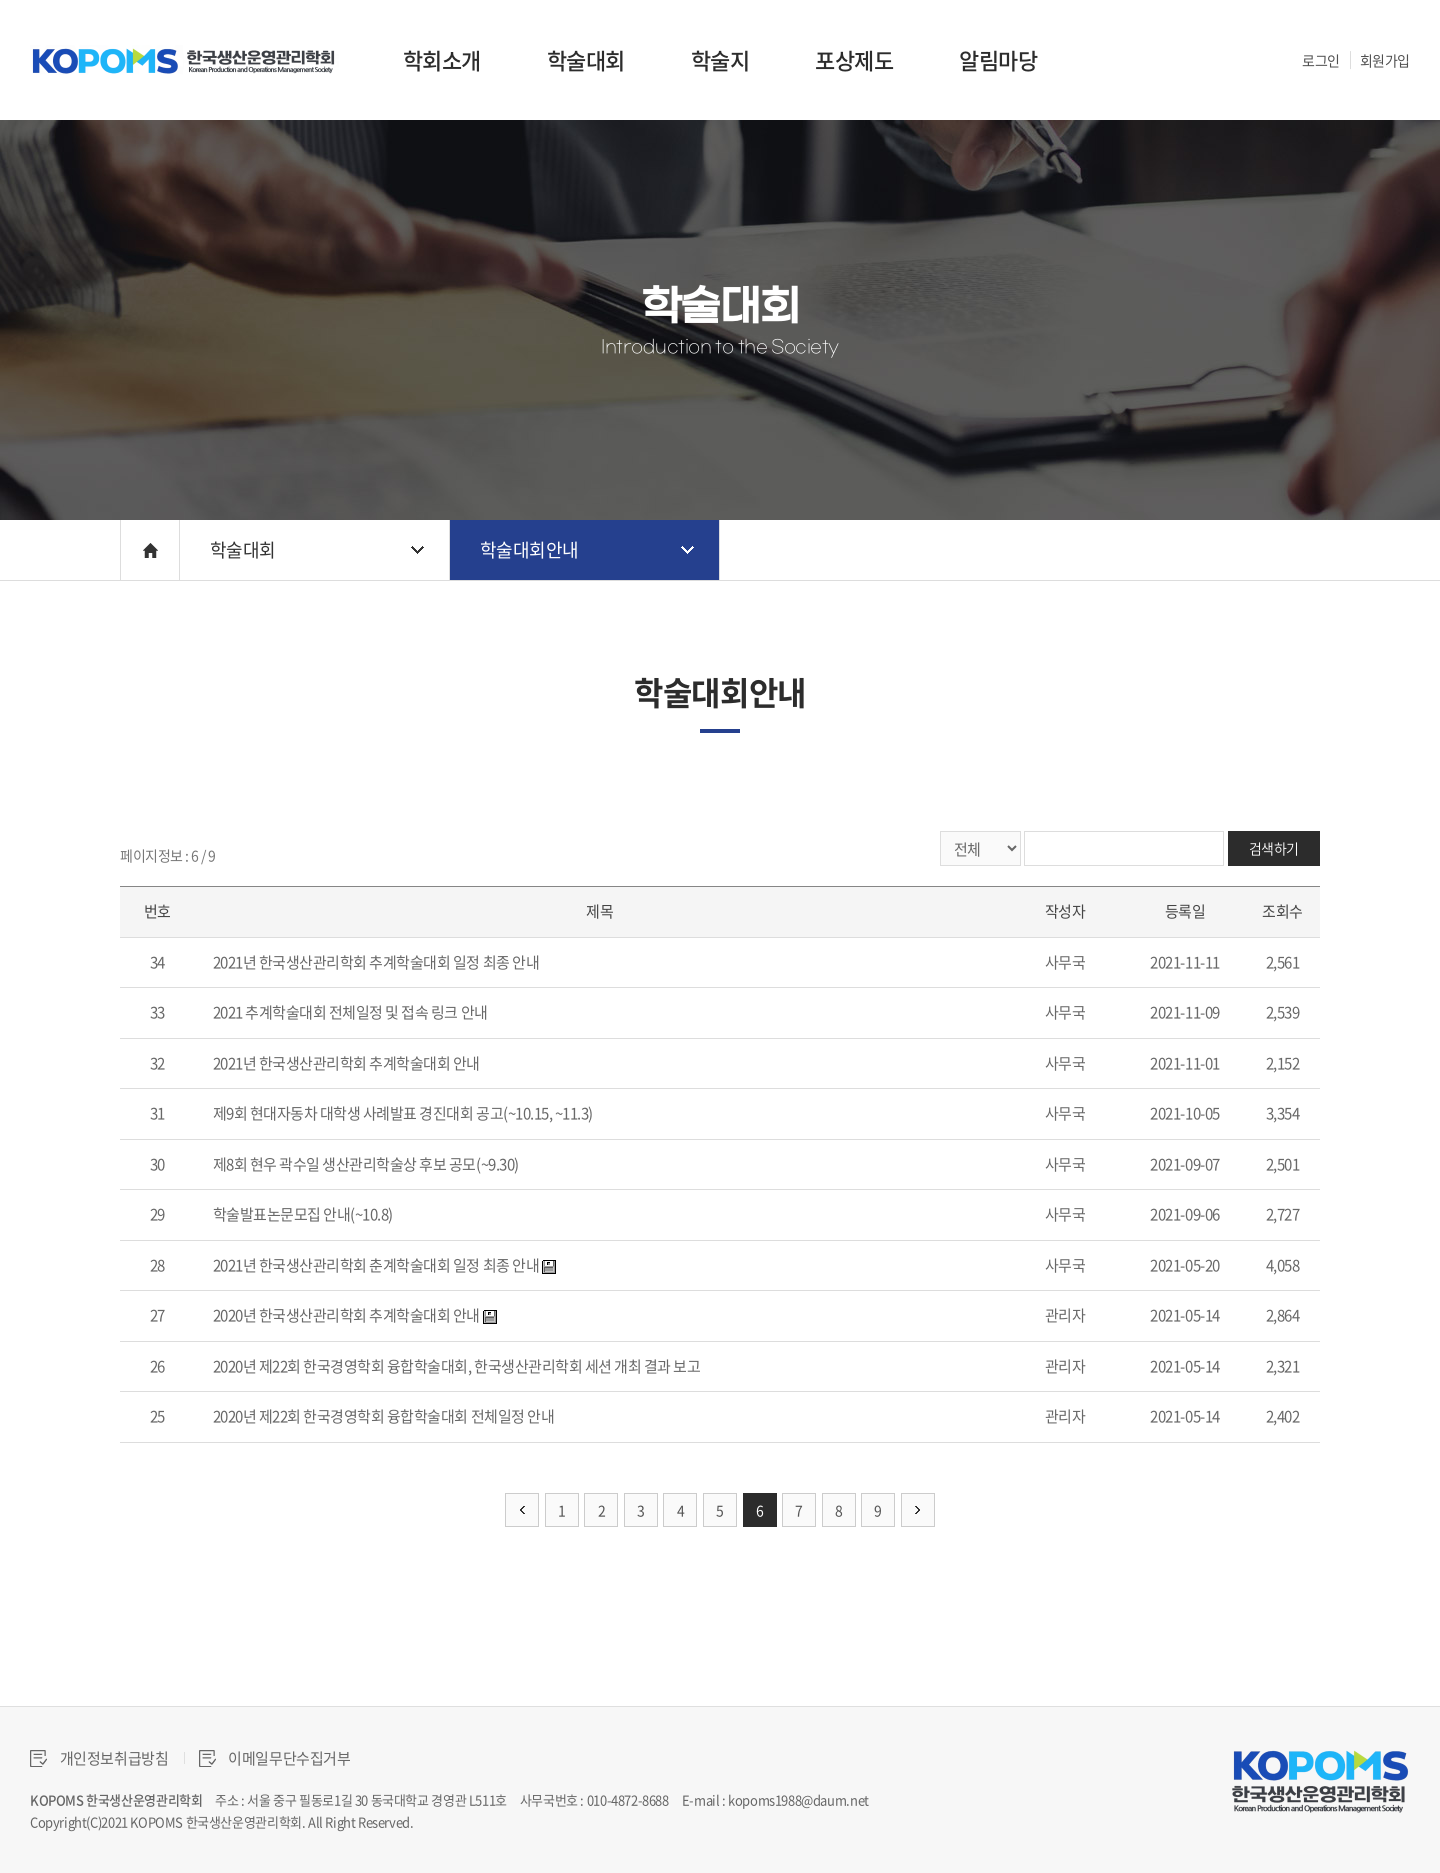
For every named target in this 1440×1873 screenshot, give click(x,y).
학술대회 (586, 59)
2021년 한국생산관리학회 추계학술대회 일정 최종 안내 (376, 962)
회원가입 (1385, 60)
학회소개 (442, 59)
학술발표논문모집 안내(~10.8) (303, 1214)
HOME (150, 550)
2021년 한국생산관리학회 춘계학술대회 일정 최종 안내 (376, 1265)
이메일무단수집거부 (275, 1758)
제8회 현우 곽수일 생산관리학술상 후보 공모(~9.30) (366, 1164)
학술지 (720, 59)
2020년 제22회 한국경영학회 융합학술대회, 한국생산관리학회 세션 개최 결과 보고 (457, 1366)
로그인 (1321, 60)
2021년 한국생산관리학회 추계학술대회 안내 (346, 1063)
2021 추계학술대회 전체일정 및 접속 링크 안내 (350, 1012)
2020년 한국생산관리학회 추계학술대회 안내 (346, 1315)
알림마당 (998, 59)
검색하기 (1274, 848)
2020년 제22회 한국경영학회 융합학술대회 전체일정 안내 (384, 1416)
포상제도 (854, 59)
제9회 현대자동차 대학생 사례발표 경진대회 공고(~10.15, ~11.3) (403, 1113)
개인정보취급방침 (99, 1758)
